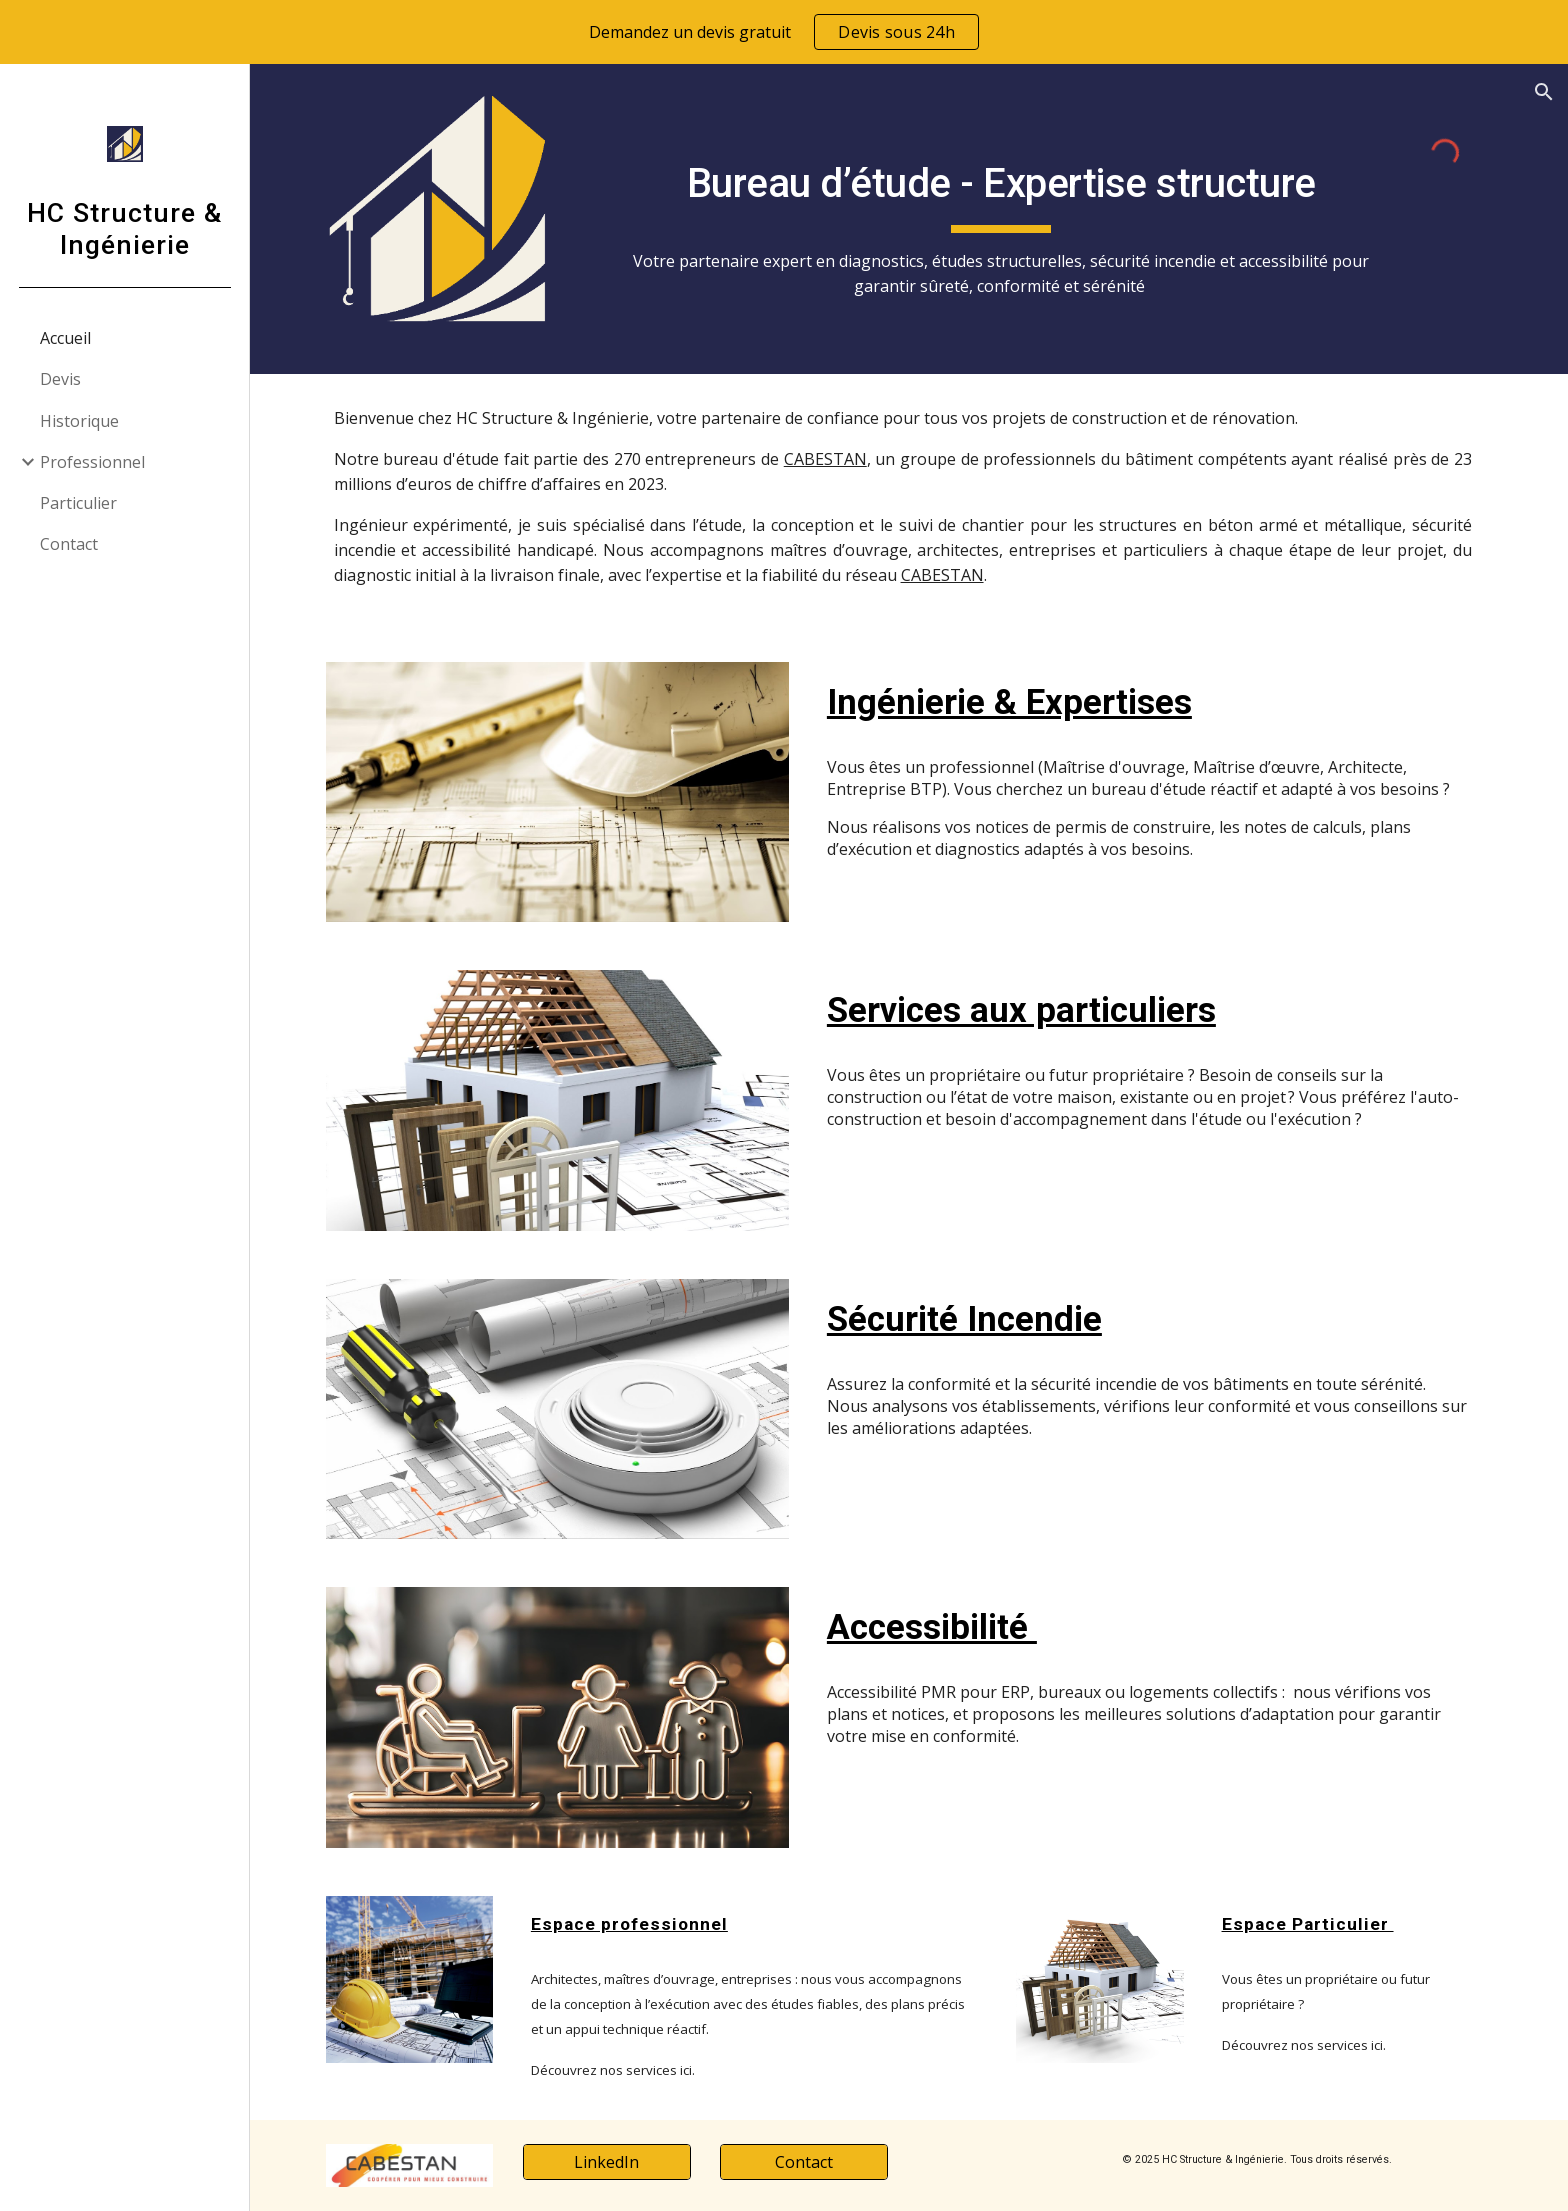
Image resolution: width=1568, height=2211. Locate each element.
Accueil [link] (65, 338)
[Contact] (810, 2162)
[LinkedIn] (613, 2162)
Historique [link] (79, 421)
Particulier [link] (78, 503)
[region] (784, 32)
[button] (1544, 92)
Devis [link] (60, 379)
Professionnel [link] (92, 462)
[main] (1008, 219)
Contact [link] (69, 544)
